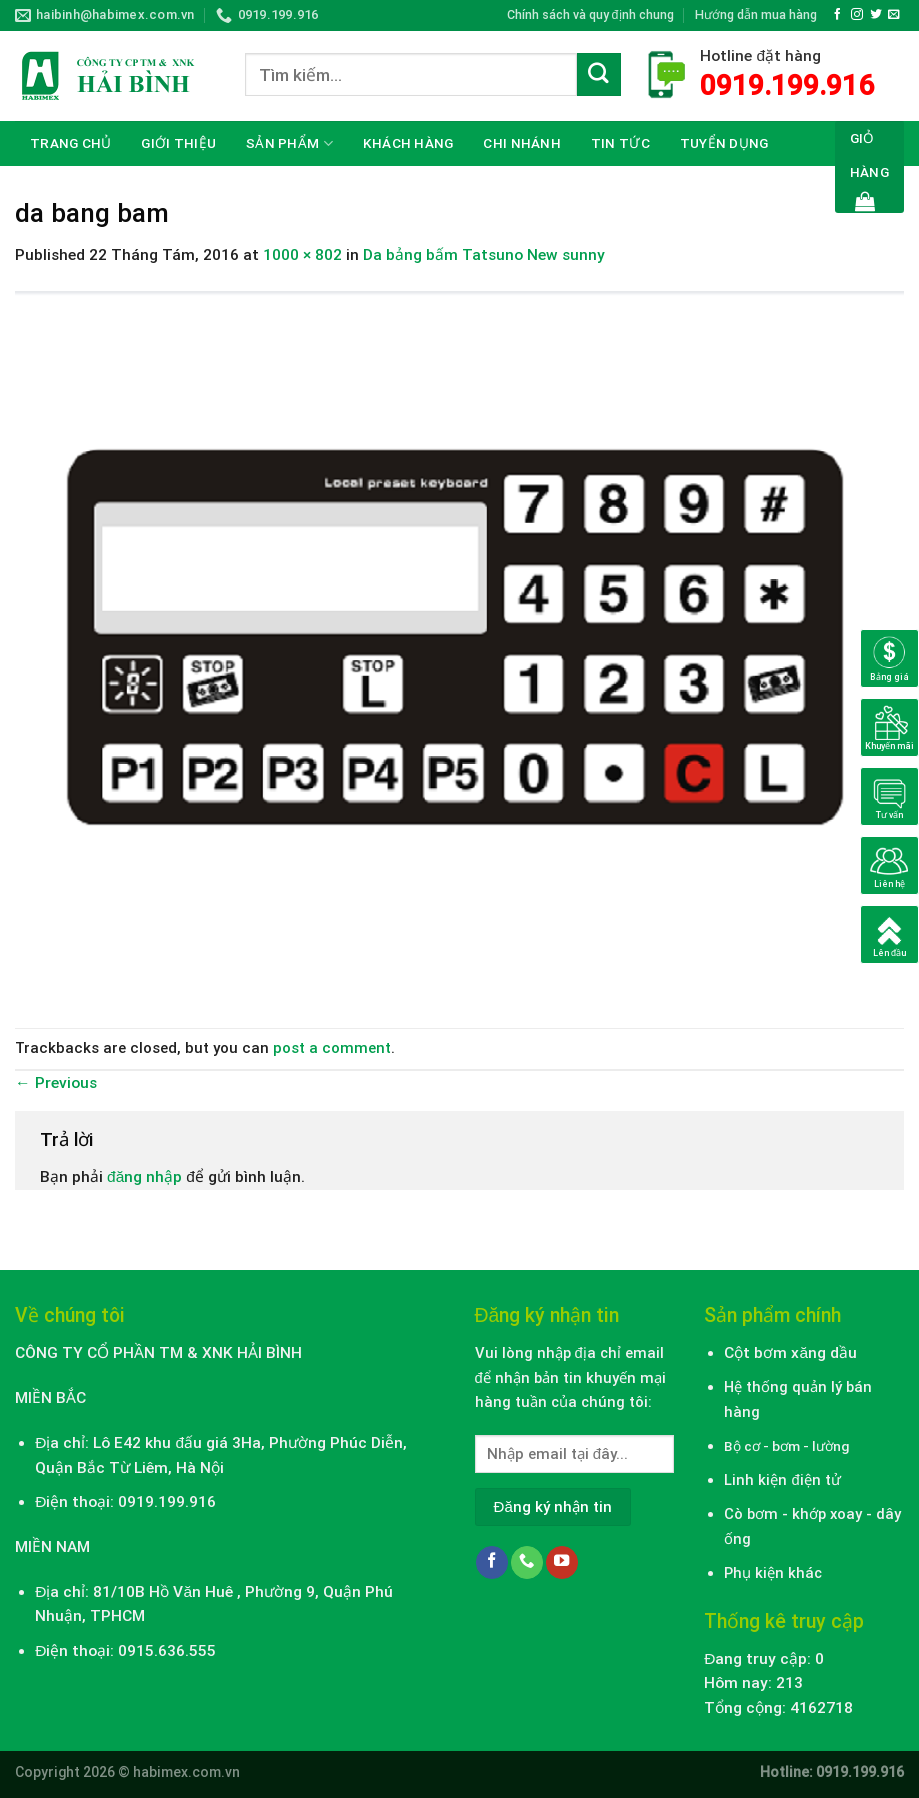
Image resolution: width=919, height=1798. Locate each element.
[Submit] (599, 75)
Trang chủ (70, 143)
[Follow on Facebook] (838, 14)
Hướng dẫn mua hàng (756, 14)
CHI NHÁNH (521, 143)
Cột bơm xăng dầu (790, 1353)
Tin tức (620, 143)
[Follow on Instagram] (857, 14)
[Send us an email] (894, 14)
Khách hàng (408, 143)
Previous (56, 1083)
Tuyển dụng (724, 143)
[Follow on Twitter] (876, 14)
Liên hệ (56, 188)
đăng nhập (144, 1177)
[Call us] (527, 1562)
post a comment (332, 1048)
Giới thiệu (178, 143)
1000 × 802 (302, 255)
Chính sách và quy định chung (590, 14)
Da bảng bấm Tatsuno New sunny (484, 255)
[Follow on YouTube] (562, 1562)
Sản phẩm (289, 143)
